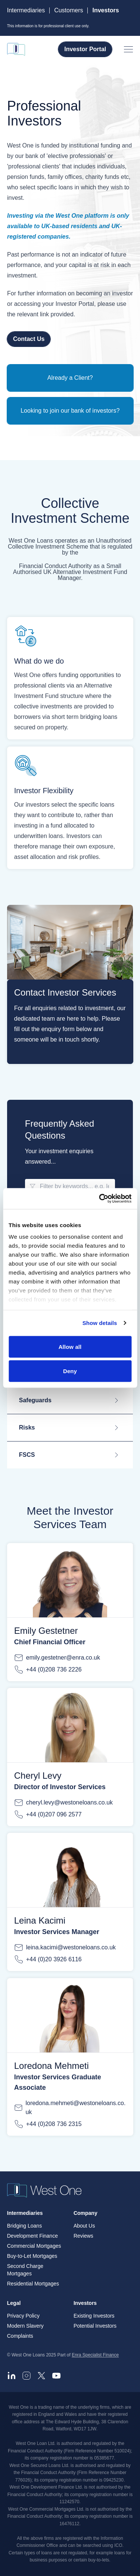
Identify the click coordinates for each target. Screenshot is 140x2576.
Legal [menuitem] (14, 2303)
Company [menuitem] (85, 2213)
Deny (70, 1371)
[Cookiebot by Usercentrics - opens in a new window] (99, 1199)
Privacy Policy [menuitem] (23, 2316)
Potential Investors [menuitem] (95, 2326)
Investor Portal (85, 49)
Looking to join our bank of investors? (70, 410)
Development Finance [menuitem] (32, 2236)
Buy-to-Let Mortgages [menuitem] (32, 2256)
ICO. (119, 2545)
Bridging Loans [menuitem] (24, 2226)
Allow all (70, 1346)
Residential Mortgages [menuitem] (33, 2284)
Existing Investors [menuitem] (94, 2316)
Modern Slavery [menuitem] (25, 2326)
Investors (105, 10)
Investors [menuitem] (85, 2303)
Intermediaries (26, 10)
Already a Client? (70, 378)
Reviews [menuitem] (83, 2236)
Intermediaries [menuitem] (25, 2213)
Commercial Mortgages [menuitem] (34, 2246)
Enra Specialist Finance (95, 2355)
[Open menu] (128, 49)
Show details (100, 1323)
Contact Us (28, 339)
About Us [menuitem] (84, 2226)
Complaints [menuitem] (20, 2336)
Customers (68, 10)
